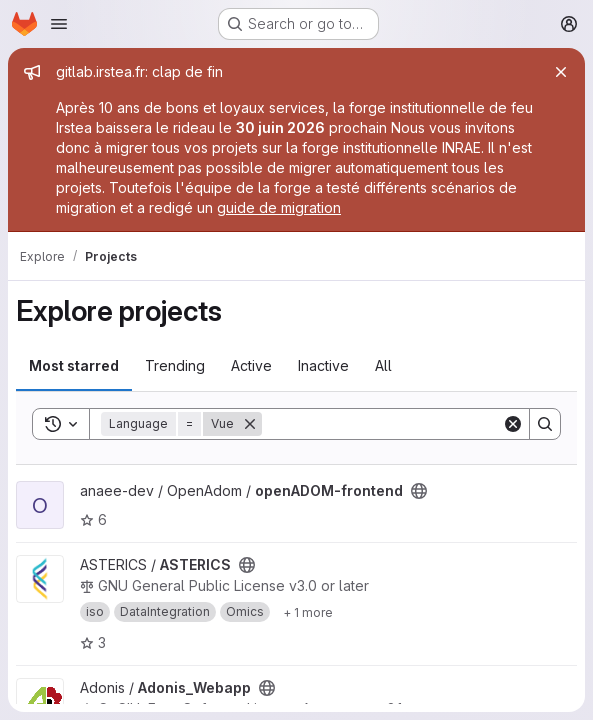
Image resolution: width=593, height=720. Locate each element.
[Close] (561, 72)
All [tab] (383, 365)
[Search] (386, 424)
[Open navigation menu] (59, 24)
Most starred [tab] (74, 365)
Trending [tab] (175, 365)
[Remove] (250, 424)
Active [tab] (251, 365)
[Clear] (513, 424)
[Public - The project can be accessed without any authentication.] (419, 491)
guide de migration (279, 207)
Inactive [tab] (323, 365)
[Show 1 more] (308, 612)
